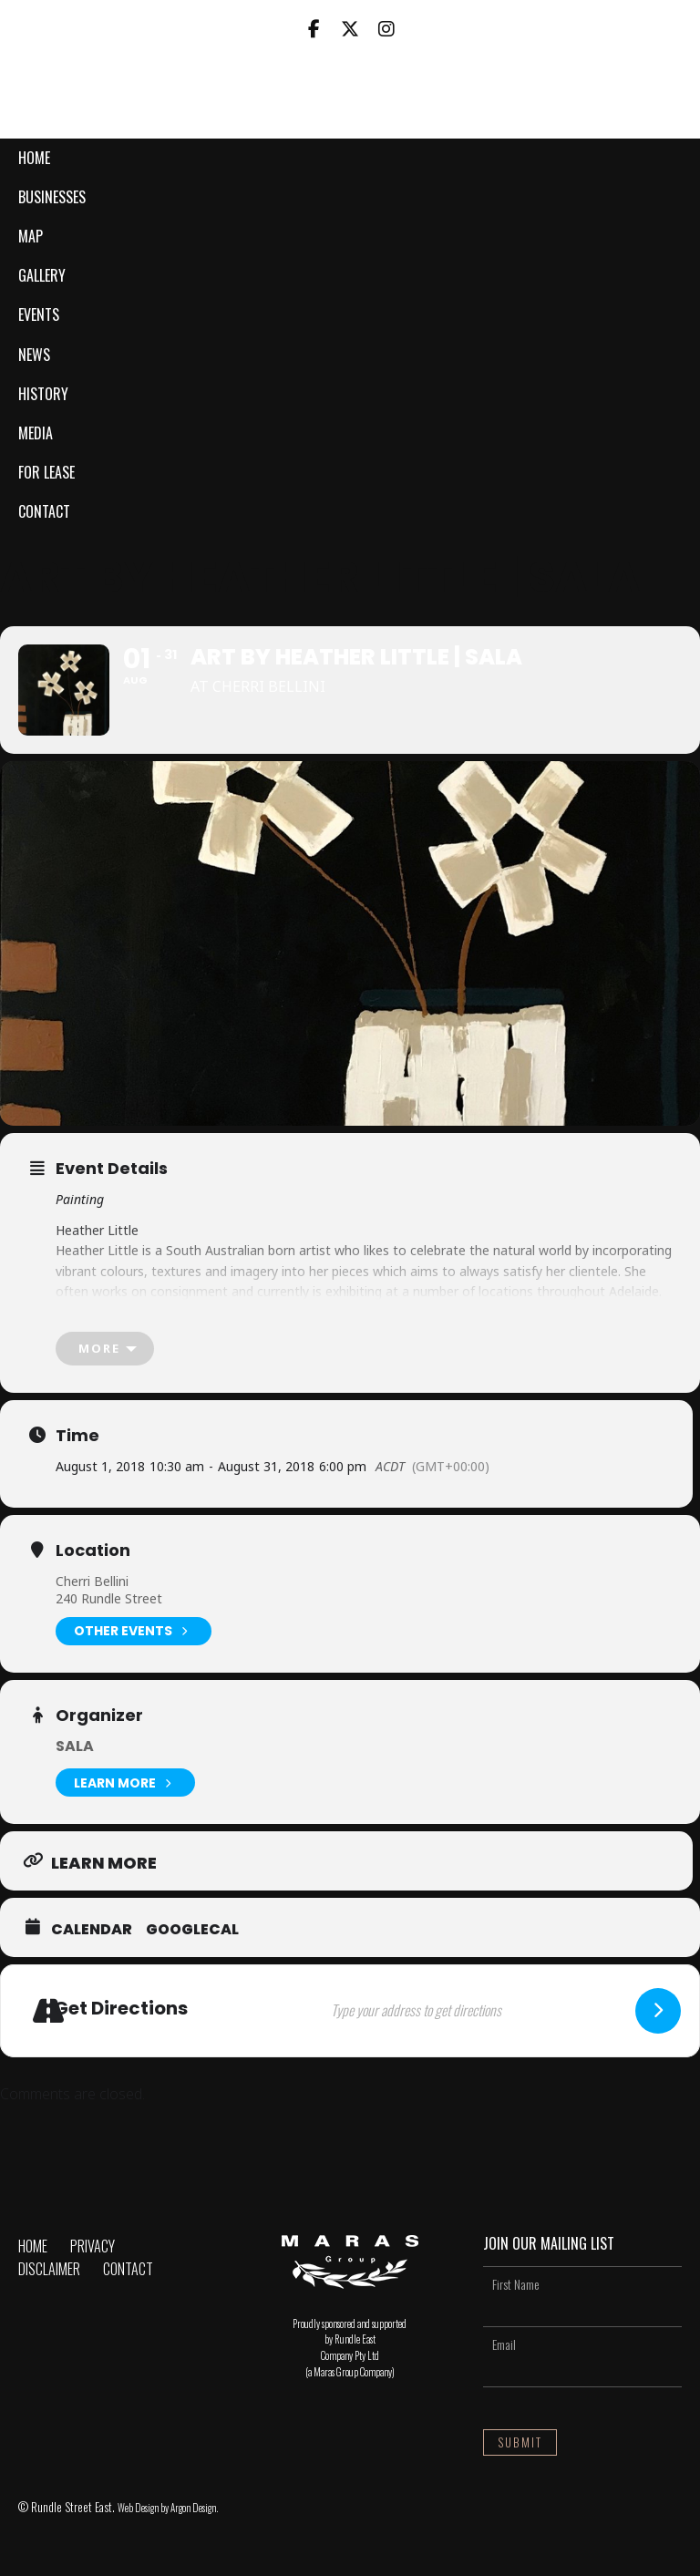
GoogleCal (192, 1930)
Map (30, 236)
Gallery (42, 275)
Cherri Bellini (92, 1581)
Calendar (91, 1930)
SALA (75, 1746)
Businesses (52, 197)
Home (34, 158)
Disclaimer (49, 2269)
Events (38, 314)
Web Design (138, 2507)
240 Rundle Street (109, 1598)
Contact (44, 511)
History (43, 394)
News (34, 355)
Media (35, 433)
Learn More (125, 1782)
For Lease (46, 472)
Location (93, 1550)
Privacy (92, 2246)
